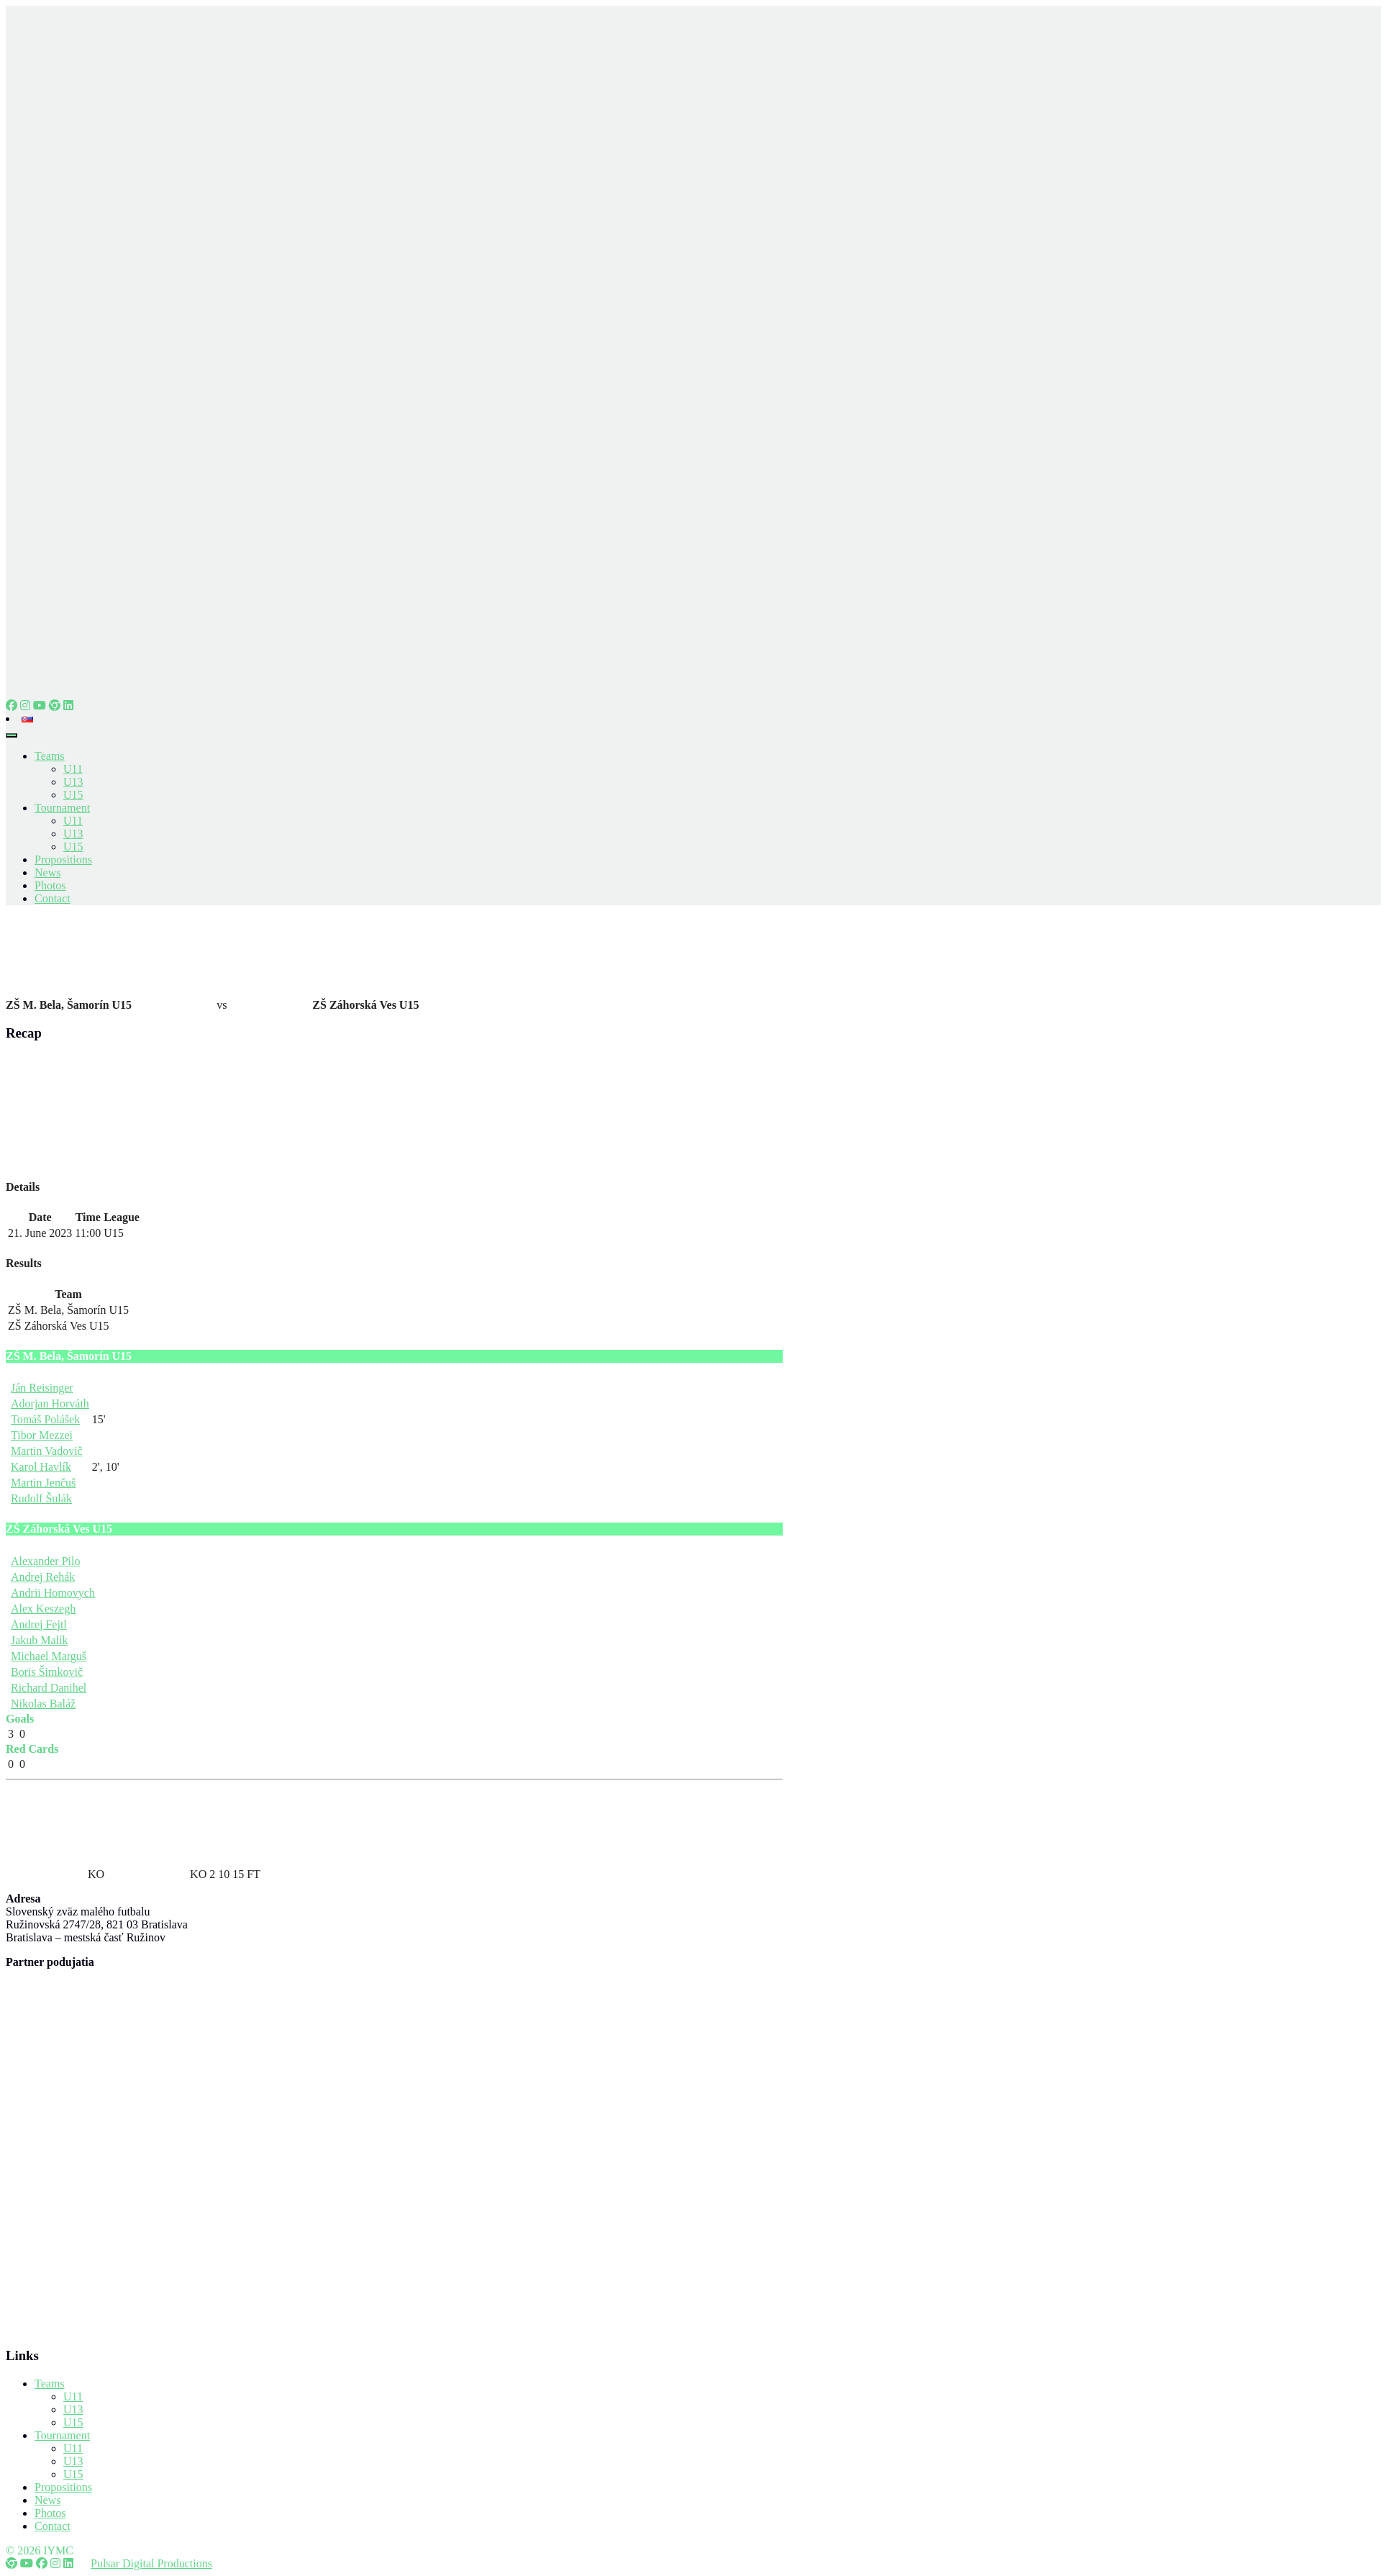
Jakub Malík (39, 1640)
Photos (50, 885)
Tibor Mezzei (42, 1435)
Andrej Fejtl (39, 1624)
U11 (73, 769)
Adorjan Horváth (50, 1403)
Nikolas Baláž (43, 1703)
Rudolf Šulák (41, 1498)
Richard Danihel (48, 1688)
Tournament (62, 808)
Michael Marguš (48, 1656)
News (47, 872)
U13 (73, 782)
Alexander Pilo (45, 1561)
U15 (73, 795)
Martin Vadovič (47, 1451)
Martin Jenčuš (43, 1483)
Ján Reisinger (42, 1388)
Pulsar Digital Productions (151, 2563)
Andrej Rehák (43, 1577)
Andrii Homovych (53, 1593)
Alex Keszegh (43, 1608)
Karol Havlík (41, 1467)
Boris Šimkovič (47, 1672)
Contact (53, 898)
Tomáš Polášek (45, 1419)
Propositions (63, 859)
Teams (50, 756)
